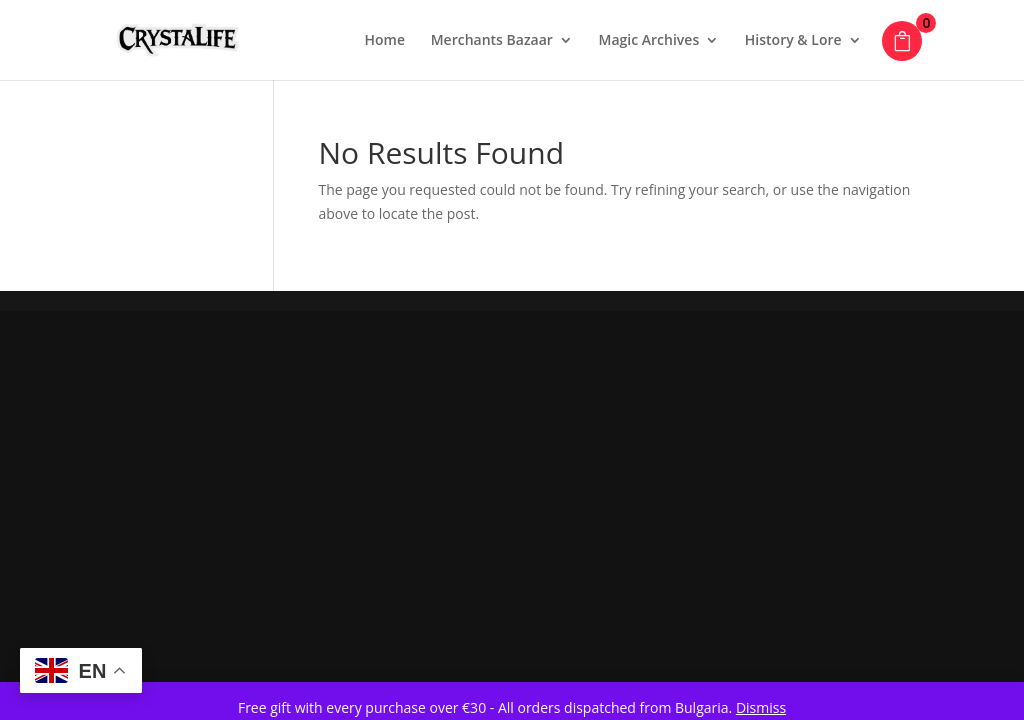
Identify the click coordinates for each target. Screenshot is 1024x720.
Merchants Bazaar (492, 41)
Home (385, 41)
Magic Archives (649, 41)
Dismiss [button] (761, 707)
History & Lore (793, 41)
